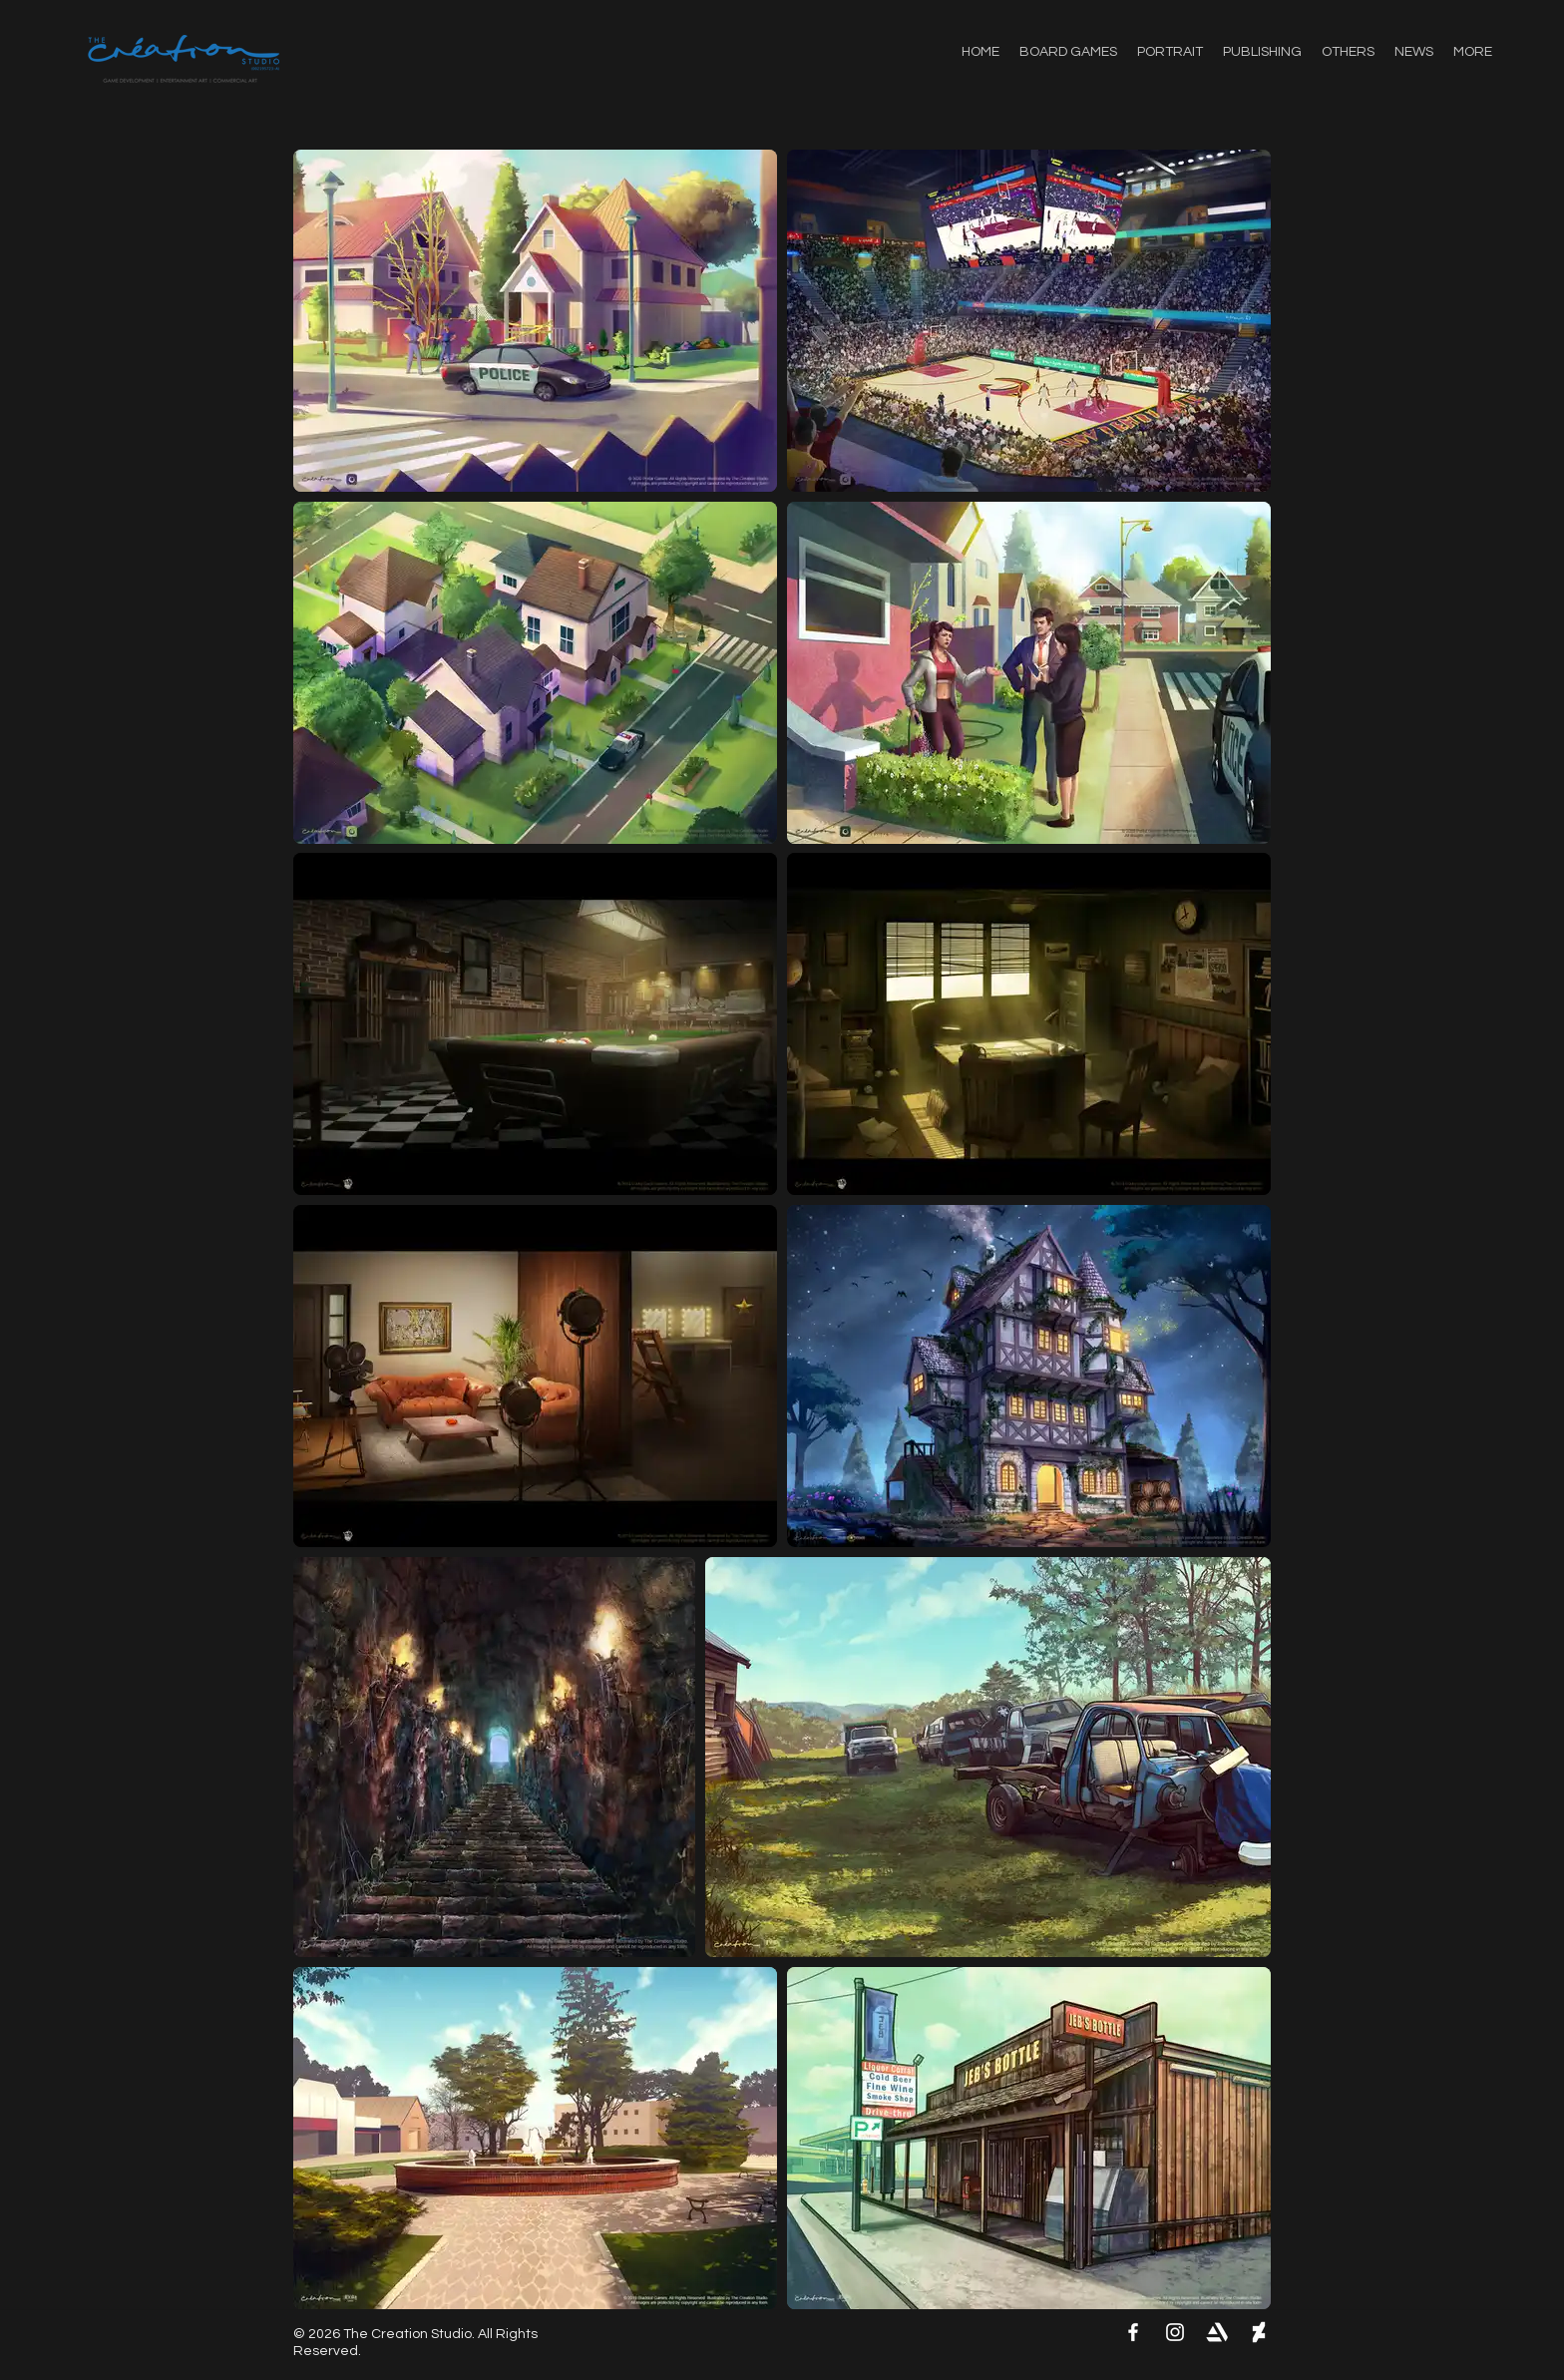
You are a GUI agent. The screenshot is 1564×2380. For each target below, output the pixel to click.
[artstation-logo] (1217, 2332)
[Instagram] (1175, 2332)
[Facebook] (1133, 2332)
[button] (1348, 52)
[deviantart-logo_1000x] (1259, 2332)
